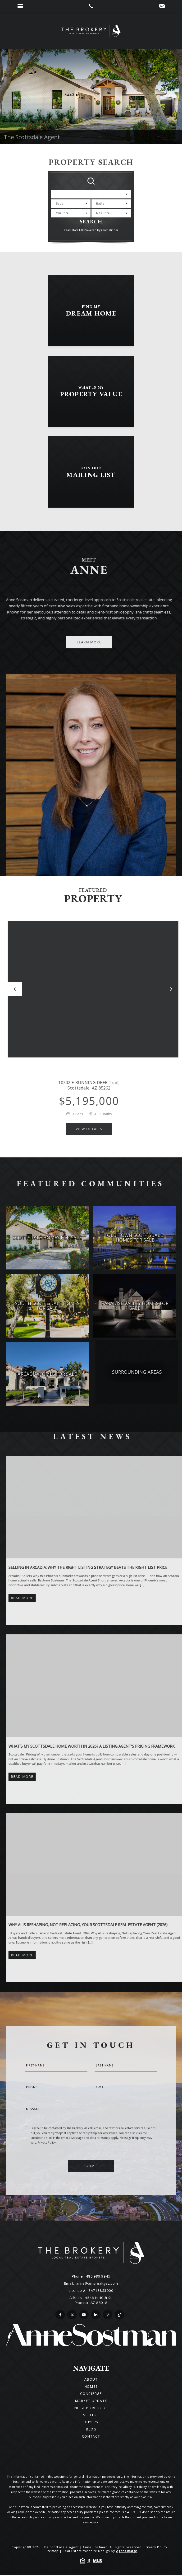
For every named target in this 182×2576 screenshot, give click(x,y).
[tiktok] (119, 2315)
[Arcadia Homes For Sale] (47, 1396)
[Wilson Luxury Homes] (91, 31)
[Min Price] (71, 235)
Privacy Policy (155, 2548)
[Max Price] (111, 235)
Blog (91, 2430)
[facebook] (60, 2315)
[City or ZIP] (91, 216)
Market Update (91, 2401)
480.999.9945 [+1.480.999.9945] (98, 2276)
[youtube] (84, 2315)
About (91, 2380)
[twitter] (72, 2315)
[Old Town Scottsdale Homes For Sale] (134, 1260)
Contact (91, 2437)
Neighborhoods (91, 2408)
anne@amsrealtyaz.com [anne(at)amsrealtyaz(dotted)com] (97, 2284)
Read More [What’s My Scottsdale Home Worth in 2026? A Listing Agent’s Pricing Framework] (43, 1777)
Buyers (91, 2423)
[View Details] (68, 1130)
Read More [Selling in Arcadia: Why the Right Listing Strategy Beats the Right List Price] (43, 1598)
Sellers (91, 2415)
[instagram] (107, 2315)
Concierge (91, 2394)
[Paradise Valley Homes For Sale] (134, 1328)
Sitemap (52, 2551)
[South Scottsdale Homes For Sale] (47, 1328)
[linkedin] (95, 2315)
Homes (91, 2387)
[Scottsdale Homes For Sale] (47, 1260)
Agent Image (126, 2551)
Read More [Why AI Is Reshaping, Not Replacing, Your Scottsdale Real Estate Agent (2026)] (43, 1956)
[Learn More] (68, 643)
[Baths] (111, 226)
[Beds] (71, 226)
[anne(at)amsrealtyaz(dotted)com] (162, 6)
